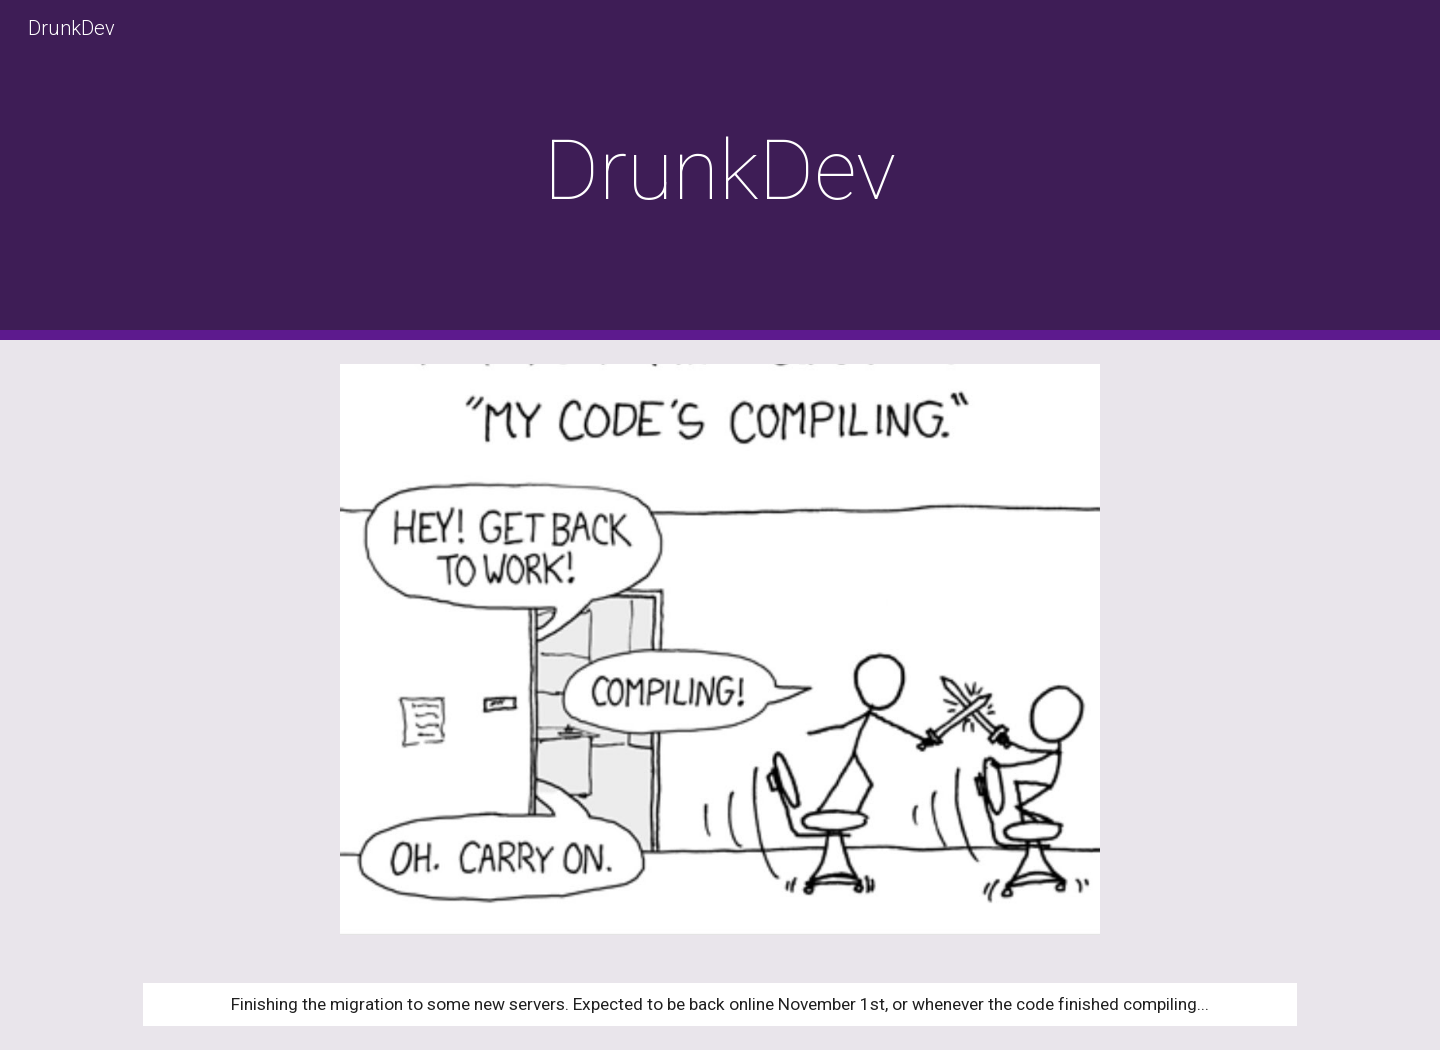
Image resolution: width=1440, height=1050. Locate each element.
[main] (720, 170)
